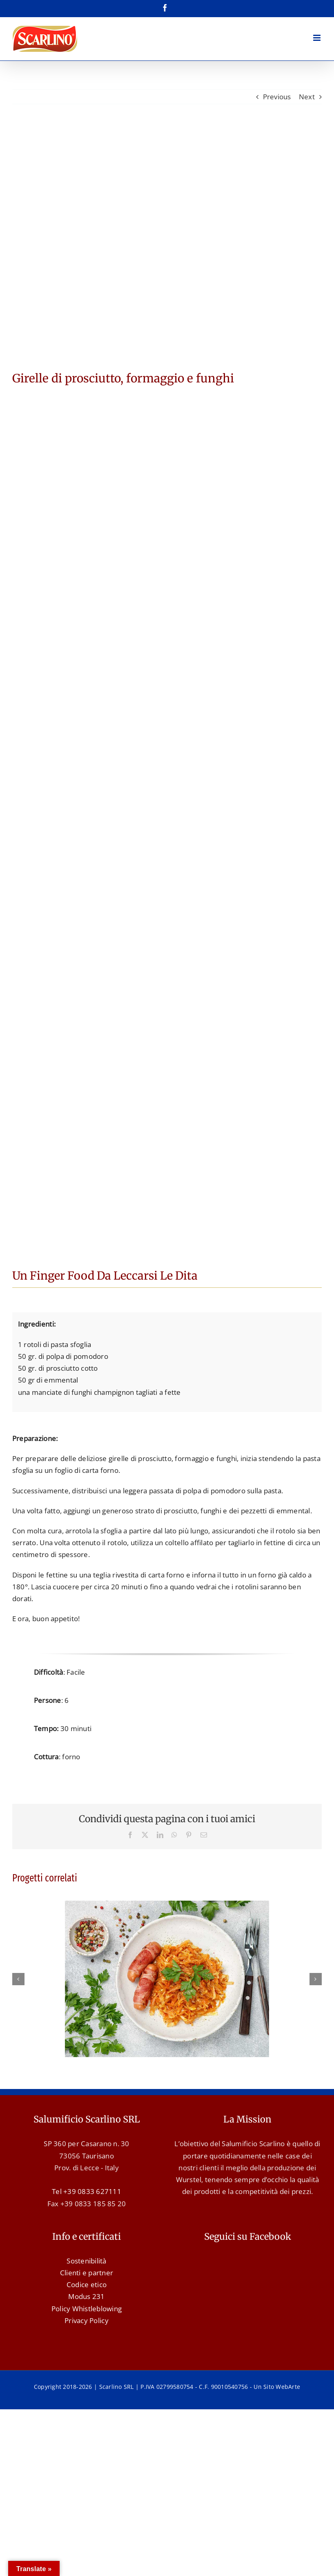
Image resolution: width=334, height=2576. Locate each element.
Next (307, 96)
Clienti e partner (86, 2272)
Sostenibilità (86, 2260)
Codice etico (87, 2284)
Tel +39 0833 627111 (86, 2191)
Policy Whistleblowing (86, 2308)
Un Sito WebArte (277, 2387)
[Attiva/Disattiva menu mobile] (317, 38)
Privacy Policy (87, 2320)
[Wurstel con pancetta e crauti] (167, 1905)
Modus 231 (86, 2296)
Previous (277, 96)
